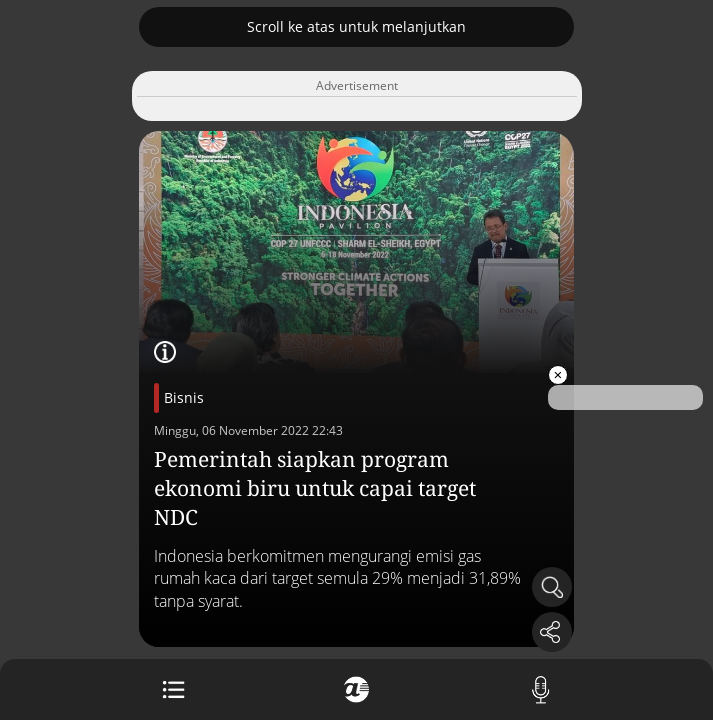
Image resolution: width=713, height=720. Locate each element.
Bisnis (184, 397)
